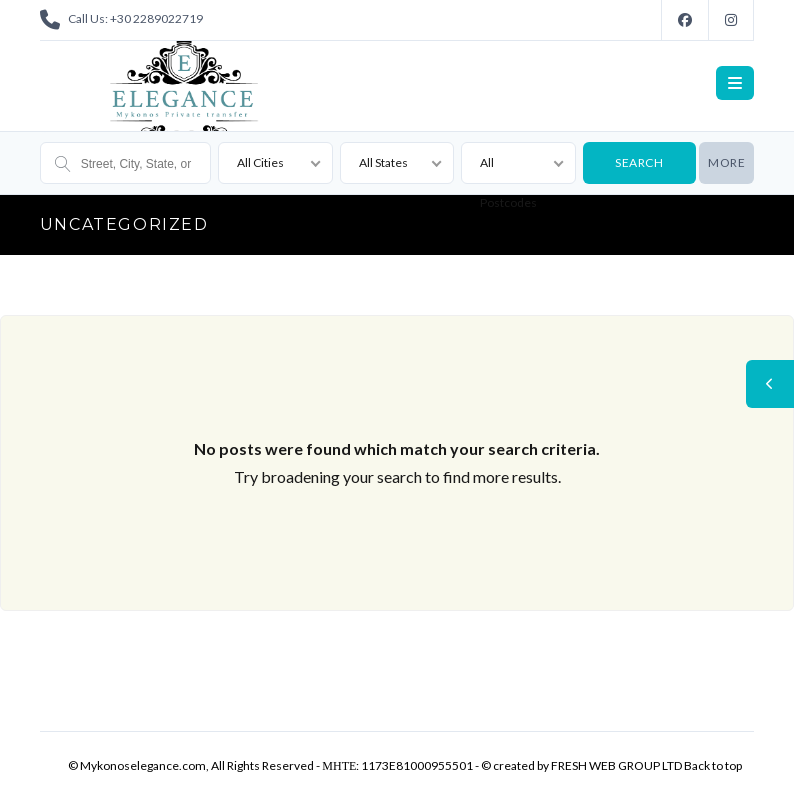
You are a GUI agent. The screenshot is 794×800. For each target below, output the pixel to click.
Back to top (713, 765)
